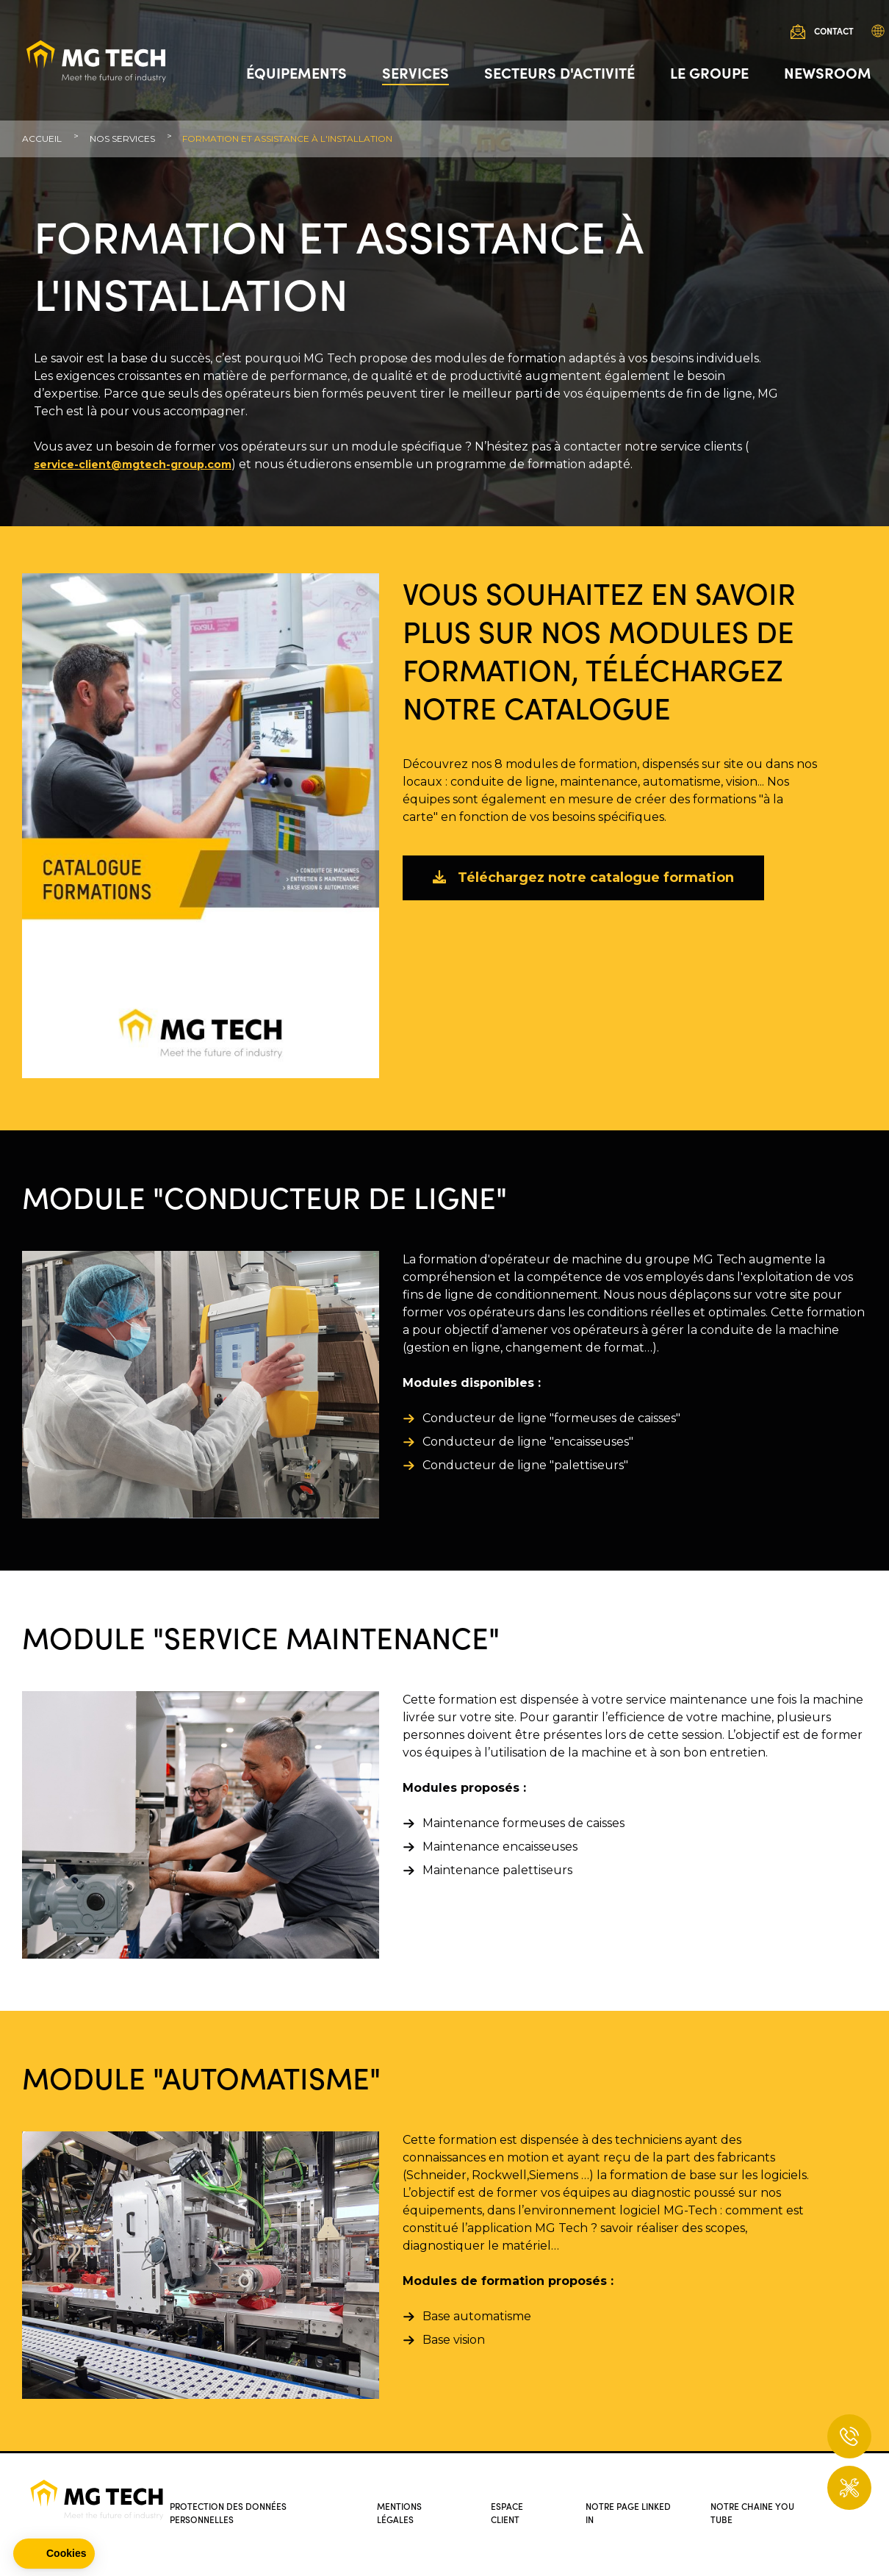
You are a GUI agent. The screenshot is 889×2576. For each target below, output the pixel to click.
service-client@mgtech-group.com (132, 464)
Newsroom (823, 77)
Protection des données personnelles (233, 2512)
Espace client (509, 2512)
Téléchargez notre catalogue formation (583, 878)
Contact (829, 35)
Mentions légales (402, 2512)
